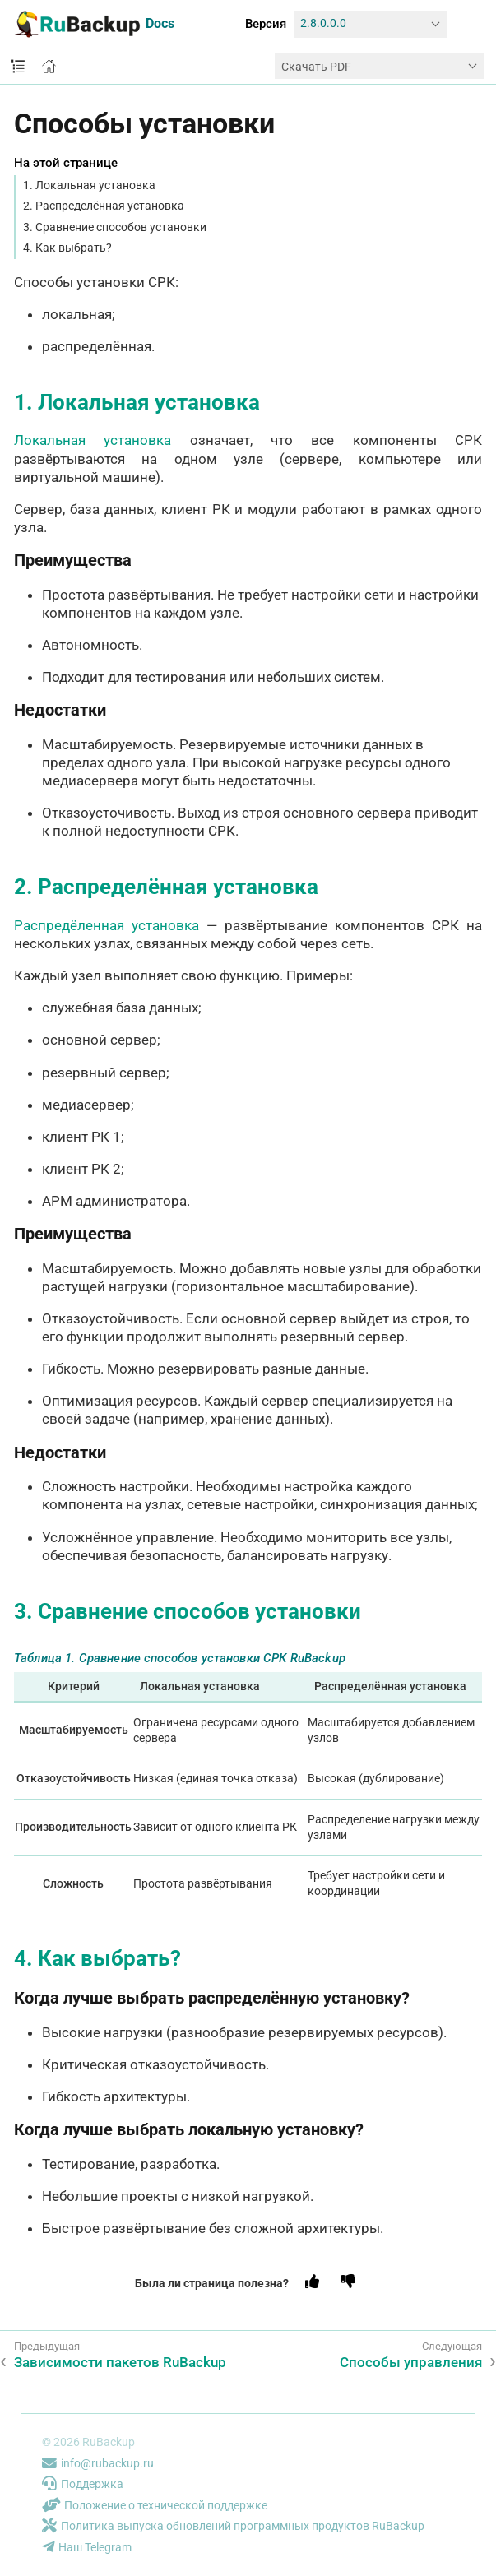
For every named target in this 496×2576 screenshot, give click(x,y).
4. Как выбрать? (67, 247)
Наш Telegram (87, 2547)
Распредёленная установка (106, 925)
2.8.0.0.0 (323, 23)
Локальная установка (92, 440)
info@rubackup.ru (98, 2463)
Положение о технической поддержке (154, 2505)
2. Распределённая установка (103, 205)
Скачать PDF (316, 66)
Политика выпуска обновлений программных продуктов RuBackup (233, 2525)
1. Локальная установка (89, 185)
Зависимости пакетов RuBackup (120, 2362)
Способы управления (411, 2362)
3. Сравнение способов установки (114, 227)
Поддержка (82, 2483)
